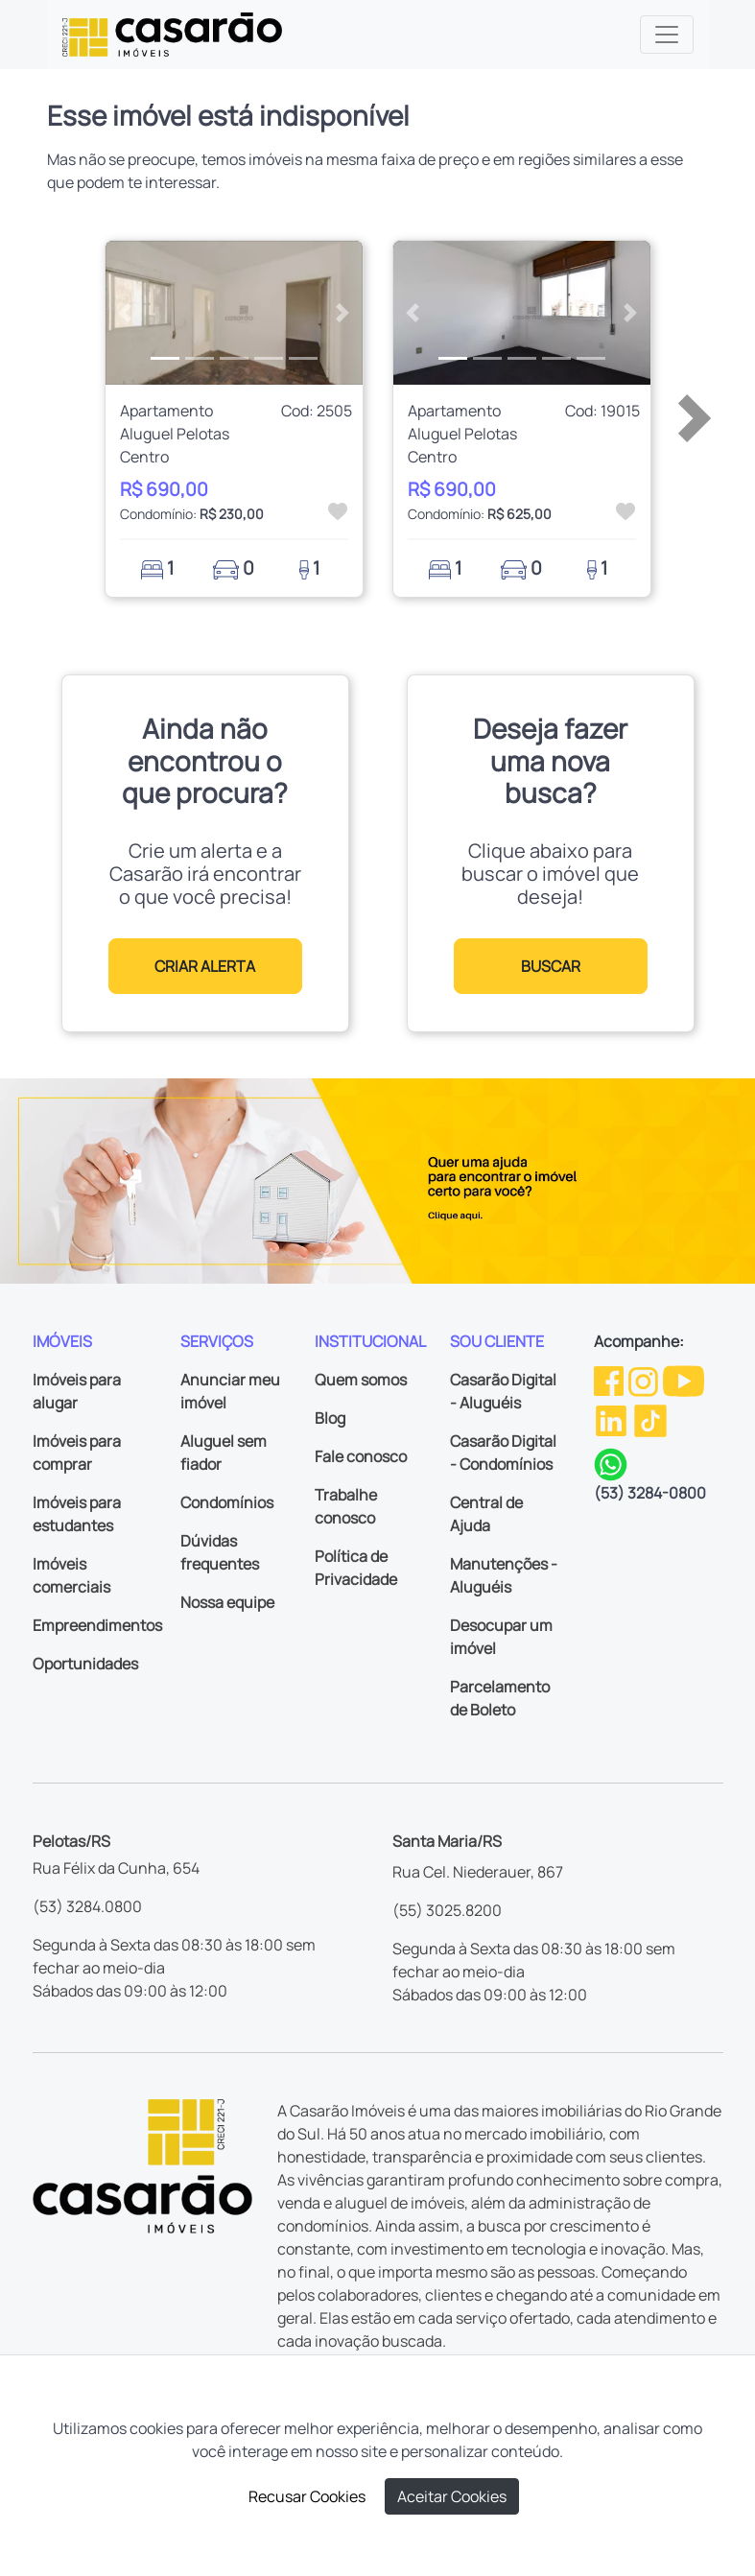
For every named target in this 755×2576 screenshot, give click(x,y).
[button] (125, 313)
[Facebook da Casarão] (610, 1379)
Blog (330, 1418)
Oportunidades (85, 1663)
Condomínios (226, 1502)
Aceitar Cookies (452, 2496)
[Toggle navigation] (667, 34)
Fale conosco (361, 1456)
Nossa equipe (227, 1602)
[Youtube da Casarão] (683, 1379)
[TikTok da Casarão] (650, 1419)
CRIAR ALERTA (204, 966)
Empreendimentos (97, 1625)
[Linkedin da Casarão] (612, 1419)
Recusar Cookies (307, 2496)
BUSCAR (550, 966)
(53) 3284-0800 (650, 1492)
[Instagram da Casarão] (644, 1379)
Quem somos (361, 1379)
